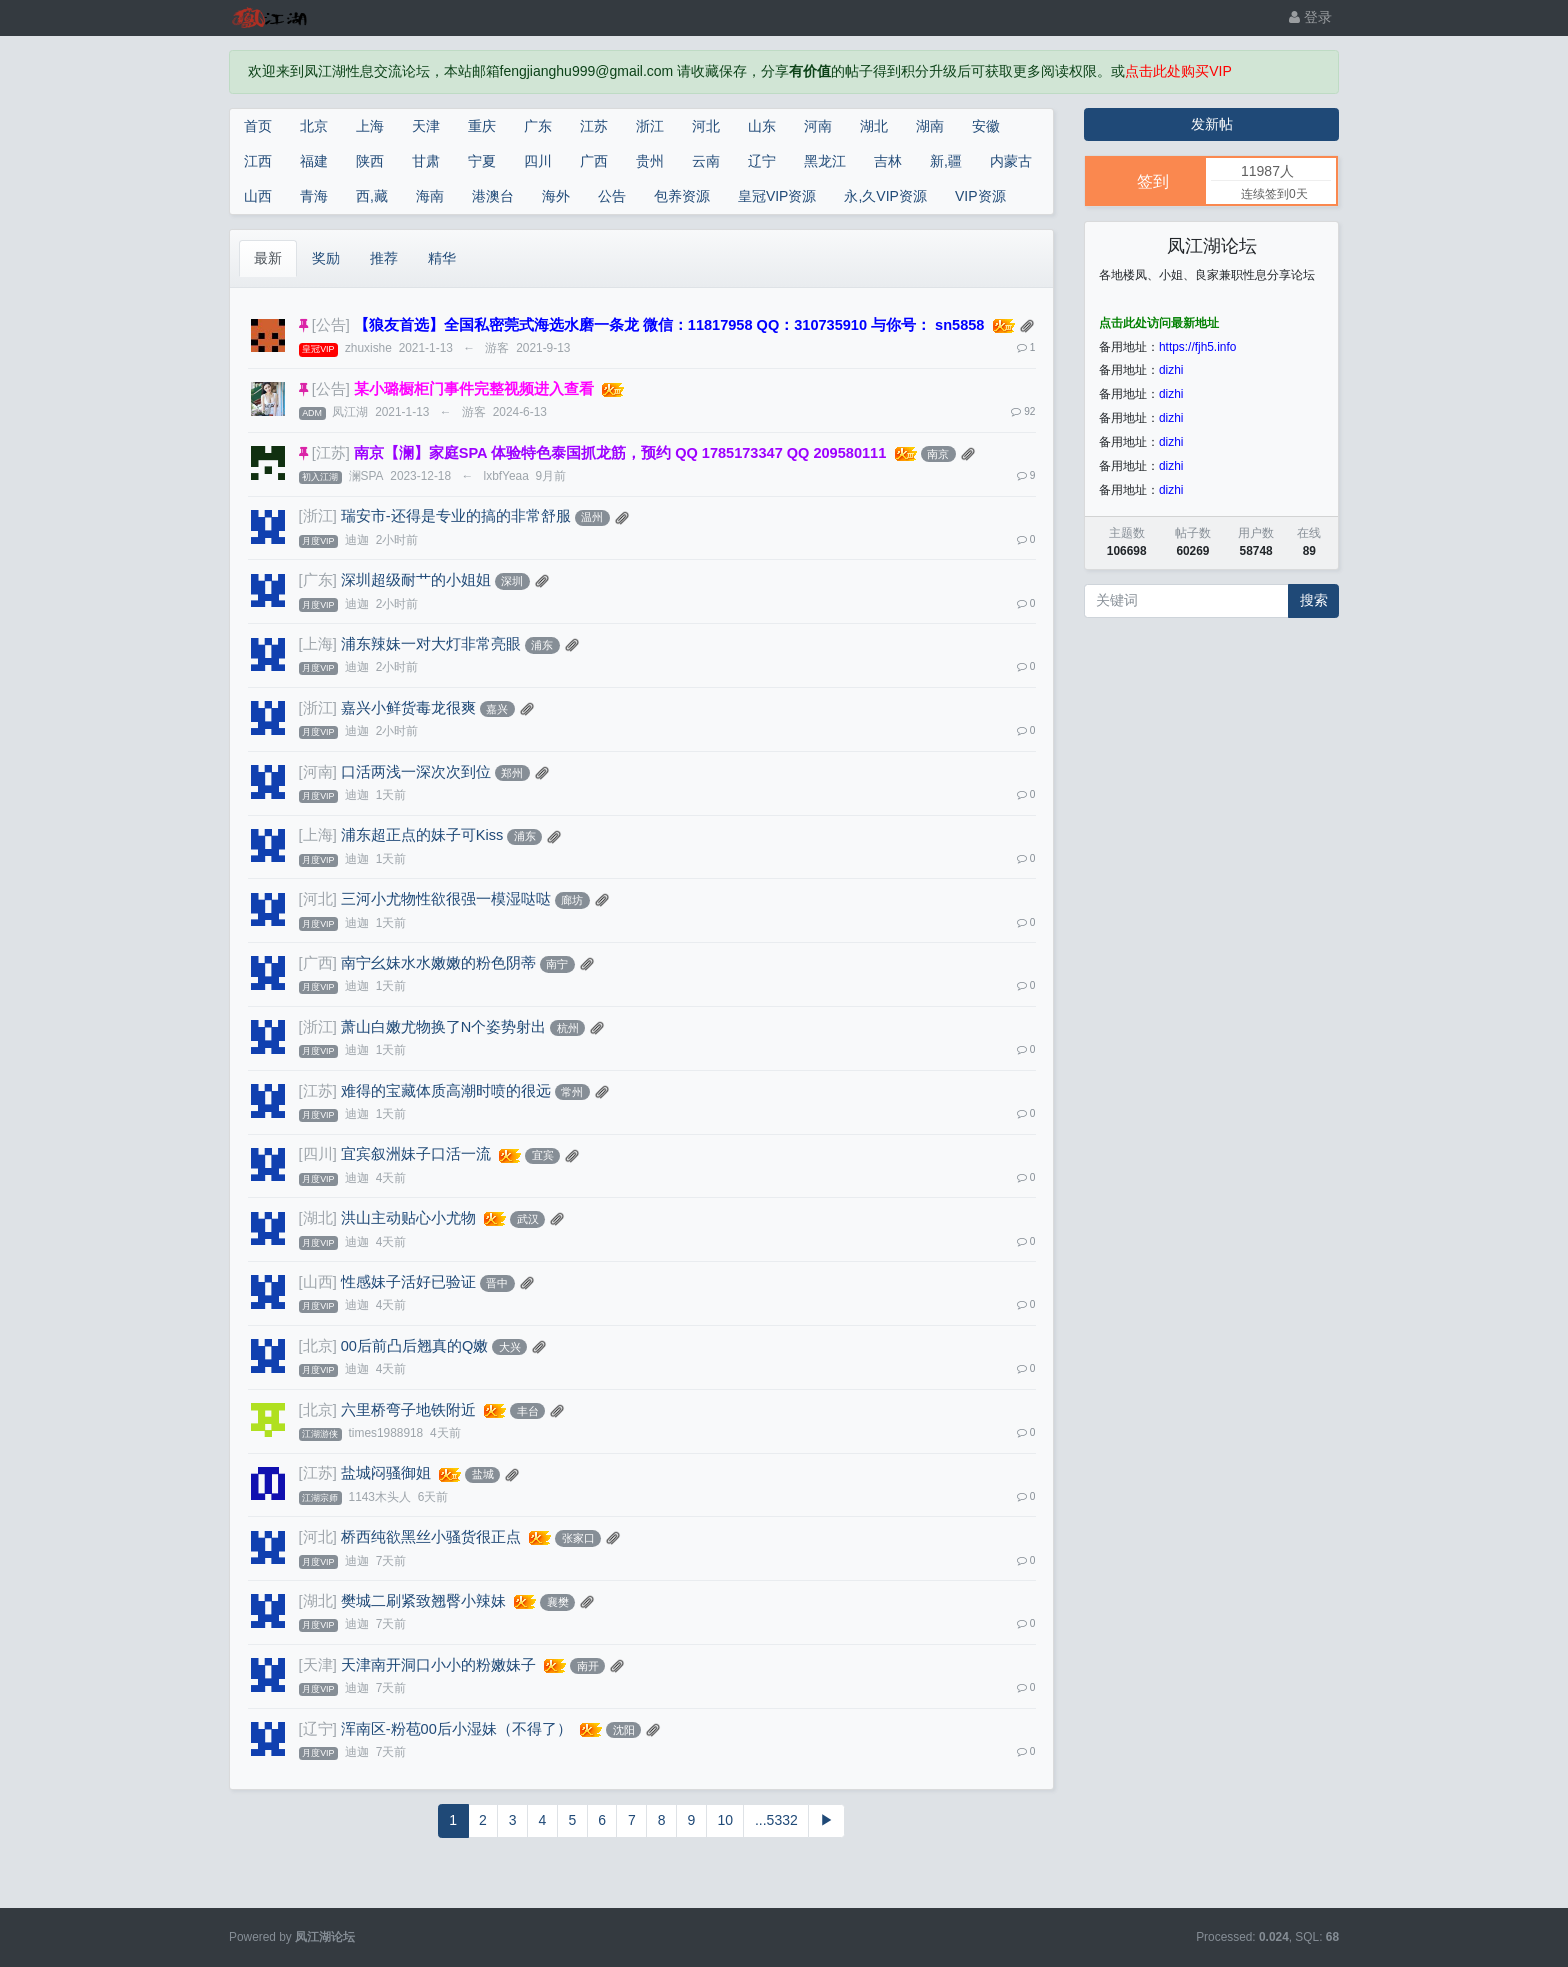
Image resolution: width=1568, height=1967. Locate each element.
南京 (938, 454)
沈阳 (624, 1730)
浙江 (650, 126)
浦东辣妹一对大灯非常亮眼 (431, 644)
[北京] (318, 1346)
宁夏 (482, 161)
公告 (612, 196)
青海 (314, 196)
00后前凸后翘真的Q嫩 (415, 1346)
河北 (706, 126)
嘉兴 (497, 709)
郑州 (512, 773)
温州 (592, 517)
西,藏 (372, 196)
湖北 (874, 126)
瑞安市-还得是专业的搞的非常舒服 (456, 516)
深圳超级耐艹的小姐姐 (416, 580)
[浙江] (318, 516)
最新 (268, 258)
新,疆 (946, 161)
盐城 (483, 1474)
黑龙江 (825, 161)
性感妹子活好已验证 (408, 1282)
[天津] (318, 1665)
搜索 (1314, 600)
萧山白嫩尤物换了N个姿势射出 (444, 1027)
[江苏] (331, 453)
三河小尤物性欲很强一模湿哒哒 (446, 899)
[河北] (318, 899)
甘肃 (426, 161)
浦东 (542, 645)
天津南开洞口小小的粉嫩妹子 (438, 1665)
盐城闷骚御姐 (386, 1473)
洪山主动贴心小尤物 (408, 1218)
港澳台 (493, 196)
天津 (426, 126)
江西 (258, 161)
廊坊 (572, 900)
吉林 (888, 161)
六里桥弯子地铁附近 (408, 1410)
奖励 (326, 258)
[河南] (318, 772)
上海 (370, 126)
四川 (538, 161)
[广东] (318, 580)
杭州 (568, 1028)
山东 (762, 126)
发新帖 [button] (1212, 124)
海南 (430, 196)
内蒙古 (1011, 161)
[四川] (318, 1154)
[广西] (318, 963)
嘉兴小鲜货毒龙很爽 (408, 708)
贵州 (650, 161)
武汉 (528, 1219)
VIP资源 (980, 196)
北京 (314, 126)
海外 (556, 196)
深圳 (512, 581)
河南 (818, 126)
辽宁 (762, 161)
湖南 (930, 126)
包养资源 (682, 196)
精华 (442, 258)
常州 (572, 1092)
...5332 (776, 1820)
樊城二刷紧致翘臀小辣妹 (423, 1601)
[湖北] (318, 1218)
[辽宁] (318, 1729)
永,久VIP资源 (885, 196)
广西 (594, 161)
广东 (538, 126)
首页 (258, 126)
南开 (588, 1666)
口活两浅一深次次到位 (416, 772)
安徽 (986, 126)
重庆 (482, 126)
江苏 (594, 126)
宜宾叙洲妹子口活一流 (416, 1154)
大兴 (510, 1347)
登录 (1310, 17)
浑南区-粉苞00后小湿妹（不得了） (456, 1729)
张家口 (578, 1538)
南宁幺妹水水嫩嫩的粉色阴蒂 (438, 963)
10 (725, 1820)
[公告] (331, 325)
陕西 (370, 161)
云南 (706, 161)
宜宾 (543, 1155)
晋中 (497, 1283)
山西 (258, 196)
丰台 (528, 1411)
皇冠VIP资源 (777, 196)
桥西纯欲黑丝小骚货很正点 (431, 1537)
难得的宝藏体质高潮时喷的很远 (446, 1091)
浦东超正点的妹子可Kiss (422, 835)
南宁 (557, 964)
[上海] (318, 644)
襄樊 (558, 1602)
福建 (314, 161)
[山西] (318, 1282)
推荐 (384, 258)
